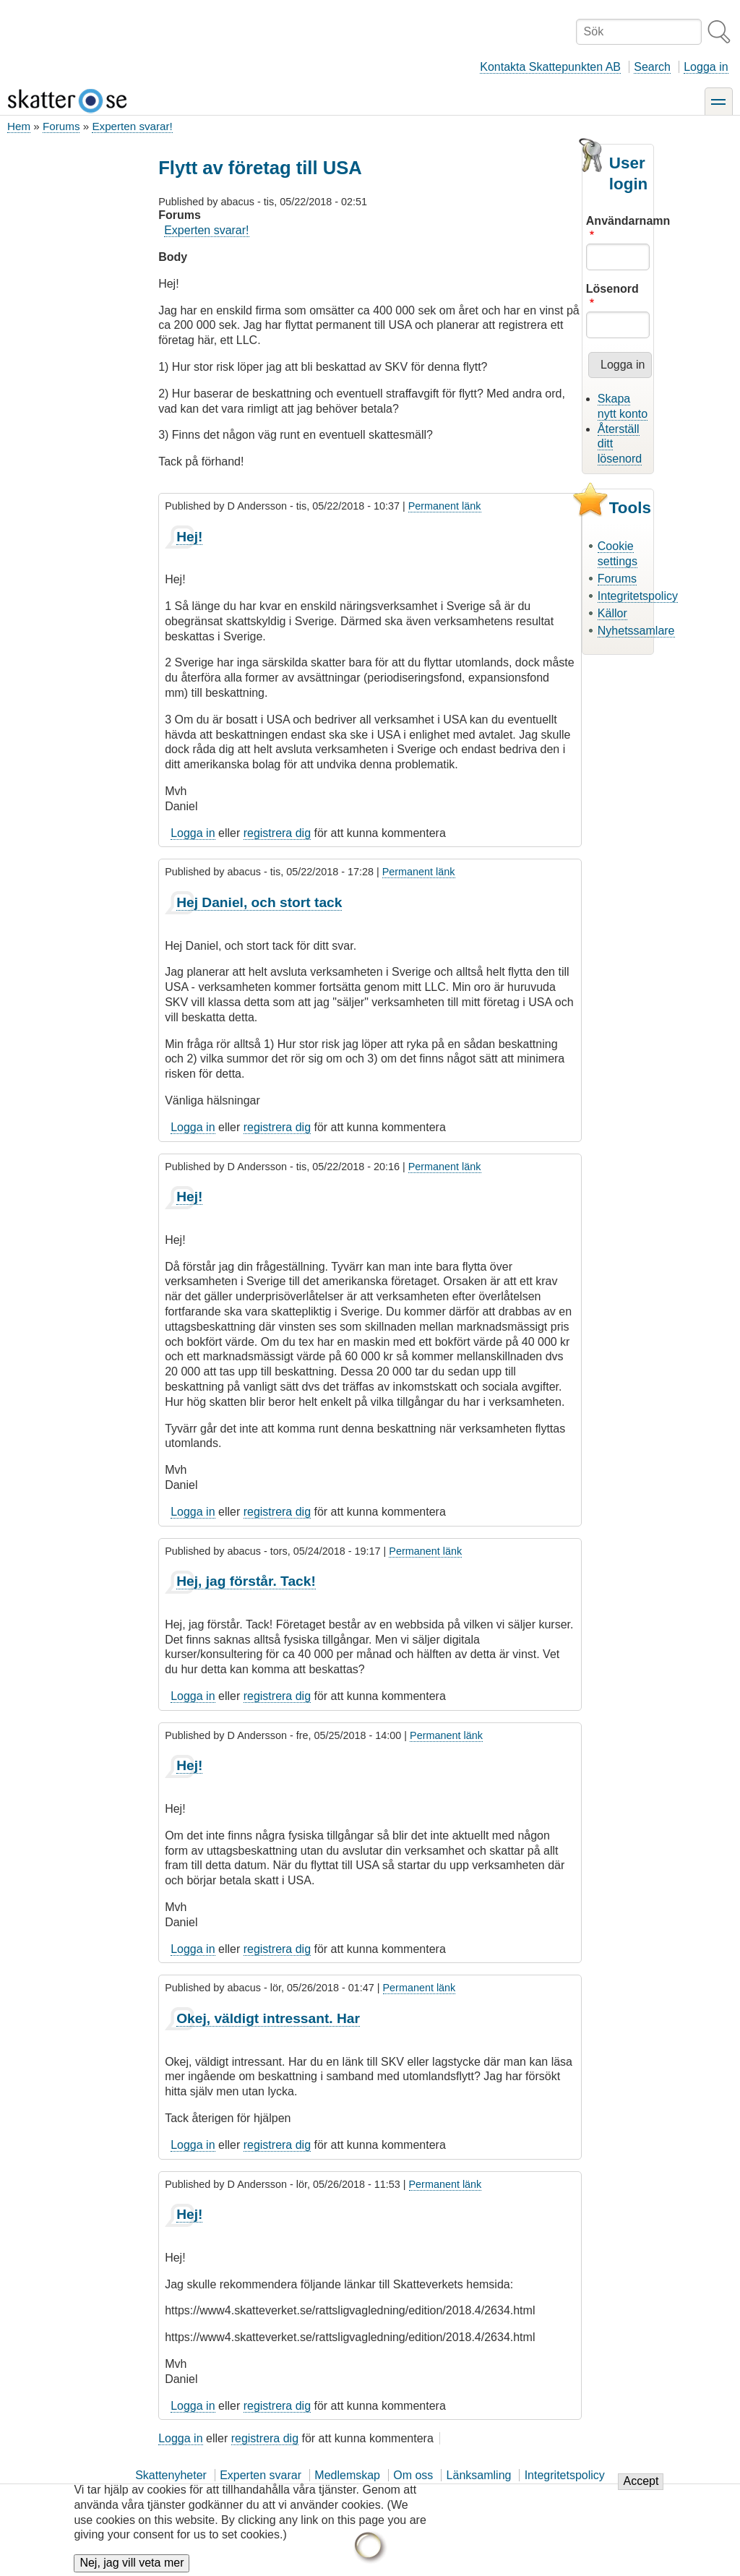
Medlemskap (347, 2475)
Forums (61, 126)
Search (652, 67)
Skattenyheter (171, 2475)
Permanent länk (444, 506)
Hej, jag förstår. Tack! (246, 1581)
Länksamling (479, 2475)
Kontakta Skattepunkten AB (550, 67)
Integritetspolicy (638, 596)
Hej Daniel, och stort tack (259, 902)
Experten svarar (260, 2475)
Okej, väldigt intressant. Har (268, 2018)
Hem (18, 126)
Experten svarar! (132, 126)
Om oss (413, 2475)
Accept (640, 2492)
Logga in (706, 67)
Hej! (189, 536)
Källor (612, 613)
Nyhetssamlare (636, 630)
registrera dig (277, 833)
